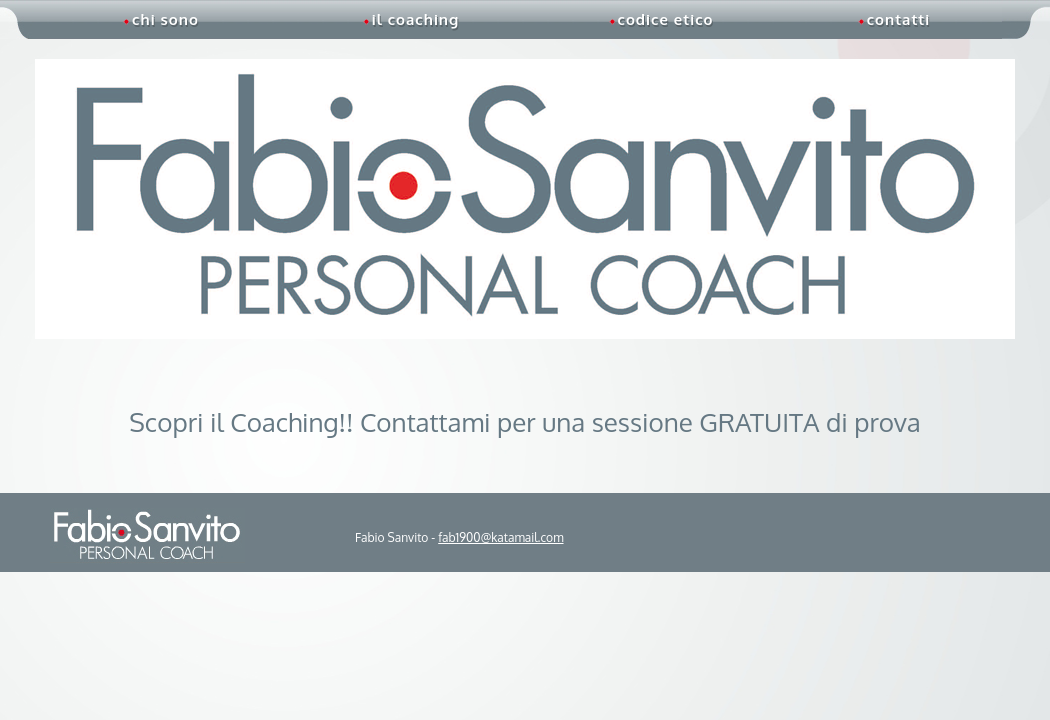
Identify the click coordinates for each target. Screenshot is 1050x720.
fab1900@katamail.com (500, 537)
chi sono (161, 19)
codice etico (661, 19)
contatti (894, 19)
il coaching (411, 19)
